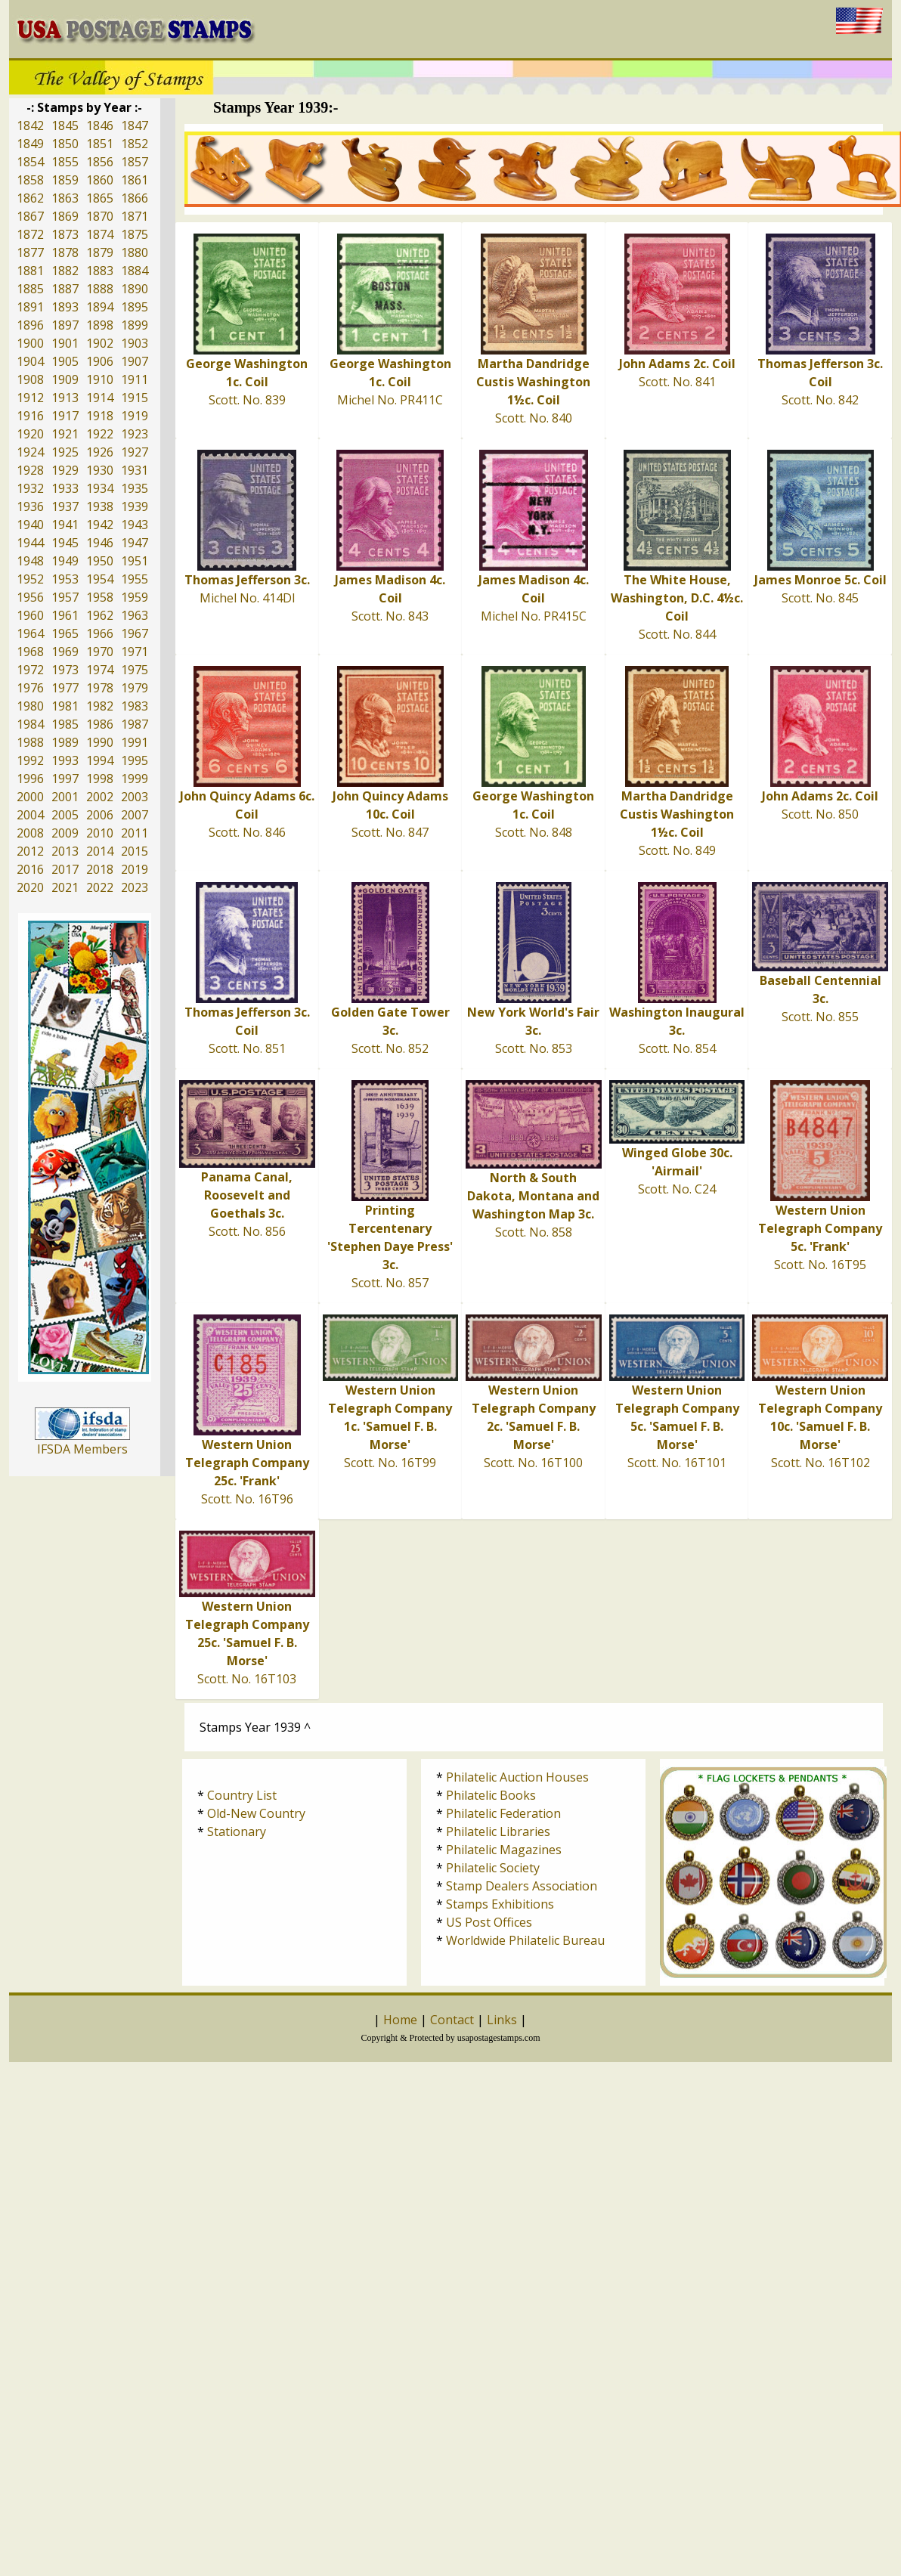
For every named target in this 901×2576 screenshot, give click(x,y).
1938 (99, 506)
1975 (134, 669)
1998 (99, 778)
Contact (452, 2019)
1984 (30, 724)
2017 (65, 869)
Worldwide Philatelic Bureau (525, 1940)
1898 (99, 325)
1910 (99, 379)
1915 (134, 397)
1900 (30, 343)
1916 (30, 415)
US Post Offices (489, 1922)
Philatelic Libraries (498, 1831)
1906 (99, 361)
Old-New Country (256, 1813)
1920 (30, 434)
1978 (99, 688)
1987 (134, 724)
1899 (134, 325)
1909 (65, 379)
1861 (134, 180)
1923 (134, 434)
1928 (30, 470)
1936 (30, 506)
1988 (30, 742)
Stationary (236, 1831)
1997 (65, 778)
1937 (65, 506)
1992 (30, 760)
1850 (65, 143)
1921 (65, 434)
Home (400, 2019)
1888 (99, 288)
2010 (99, 833)
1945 (65, 542)
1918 (99, 415)
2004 (30, 815)
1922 (99, 434)
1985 (65, 724)
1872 (30, 234)
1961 (65, 615)
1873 (65, 234)
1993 (65, 760)
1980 (30, 706)
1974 (99, 669)
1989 (65, 742)
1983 (134, 706)
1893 (65, 307)
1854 (30, 161)
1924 (30, 452)
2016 (30, 869)
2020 (30, 887)
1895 (134, 307)
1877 (30, 252)
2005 (65, 815)
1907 (134, 361)
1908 (30, 379)
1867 (30, 216)
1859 (65, 180)
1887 (65, 288)
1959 (134, 597)
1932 (30, 488)
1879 (99, 252)
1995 (134, 760)
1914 (99, 397)
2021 (65, 887)
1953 (65, 579)
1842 (30, 125)
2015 (134, 851)
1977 (65, 688)
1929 (65, 470)
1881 (30, 270)
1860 (99, 180)
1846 (99, 125)
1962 (99, 615)
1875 (134, 234)
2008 (30, 833)
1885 (30, 288)
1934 (99, 488)
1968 (30, 651)
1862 (30, 198)
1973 (65, 669)
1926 (99, 452)
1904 (30, 361)
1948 (30, 561)
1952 (30, 579)
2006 (99, 815)
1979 (134, 688)
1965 (65, 633)
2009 (65, 833)
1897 (65, 325)
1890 (134, 288)
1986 (99, 724)
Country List (242, 1795)
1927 (134, 452)
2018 (99, 869)
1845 (65, 125)
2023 (134, 887)
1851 (99, 143)
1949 (65, 561)
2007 (134, 815)
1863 (65, 198)
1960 (30, 615)
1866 (134, 198)
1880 (134, 252)
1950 (99, 561)
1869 (65, 216)
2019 (134, 869)
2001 (65, 796)
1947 (134, 542)
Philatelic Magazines (504, 1849)
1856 (99, 161)
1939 (134, 506)
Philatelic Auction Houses (517, 1777)
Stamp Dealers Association (521, 1886)
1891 (30, 307)
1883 (99, 270)
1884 (134, 270)
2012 (30, 851)
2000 (30, 796)
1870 (99, 216)
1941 (65, 524)
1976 (30, 688)
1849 (30, 143)
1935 (134, 488)
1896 (30, 325)
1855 (65, 161)
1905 (65, 361)
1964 (30, 633)
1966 (99, 633)
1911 (134, 379)
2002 (99, 796)
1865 (99, 198)
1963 (134, 615)
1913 (65, 397)
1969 (65, 651)
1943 (134, 524)
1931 (134, 470)
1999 (134, 778)
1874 (99, 234)
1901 (65, 343)
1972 (30, 669)
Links (502, 2019)
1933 (65, 488)
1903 (134, 343)
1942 (99, 524)
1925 (65, 452)
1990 (99, 742)
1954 (99, 579)
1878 (65, 252)
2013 (65, 851)
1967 (134, 633)
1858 (30, 180)
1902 (99, 343)
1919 (134, 415)
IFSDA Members (82, 1449)
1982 (99, 706)
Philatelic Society (493, 1867)
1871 (134, 216)
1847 (134, 125)
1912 (30, 397)
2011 (134, 833)
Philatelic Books (491, 1795)
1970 (99, 651)
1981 (65, 706)
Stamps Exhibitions (500, 1904)
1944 (30, 542)
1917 (65, 415)
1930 (99, 470)
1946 (99, 542)
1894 (99, 307)
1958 (99, 597)
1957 (65, 597)
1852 (134, 143)
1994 (99, 760)
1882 (65, 270)
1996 (30, 778)
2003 (134, 796)
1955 (134, 579)
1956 (30, 597)
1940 (30, 524)
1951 (134, 561)
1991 (134, 742)
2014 (99, 851)
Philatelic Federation (503, 1813)
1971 (134, 651)
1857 (134, 161)
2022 (99, 887)
